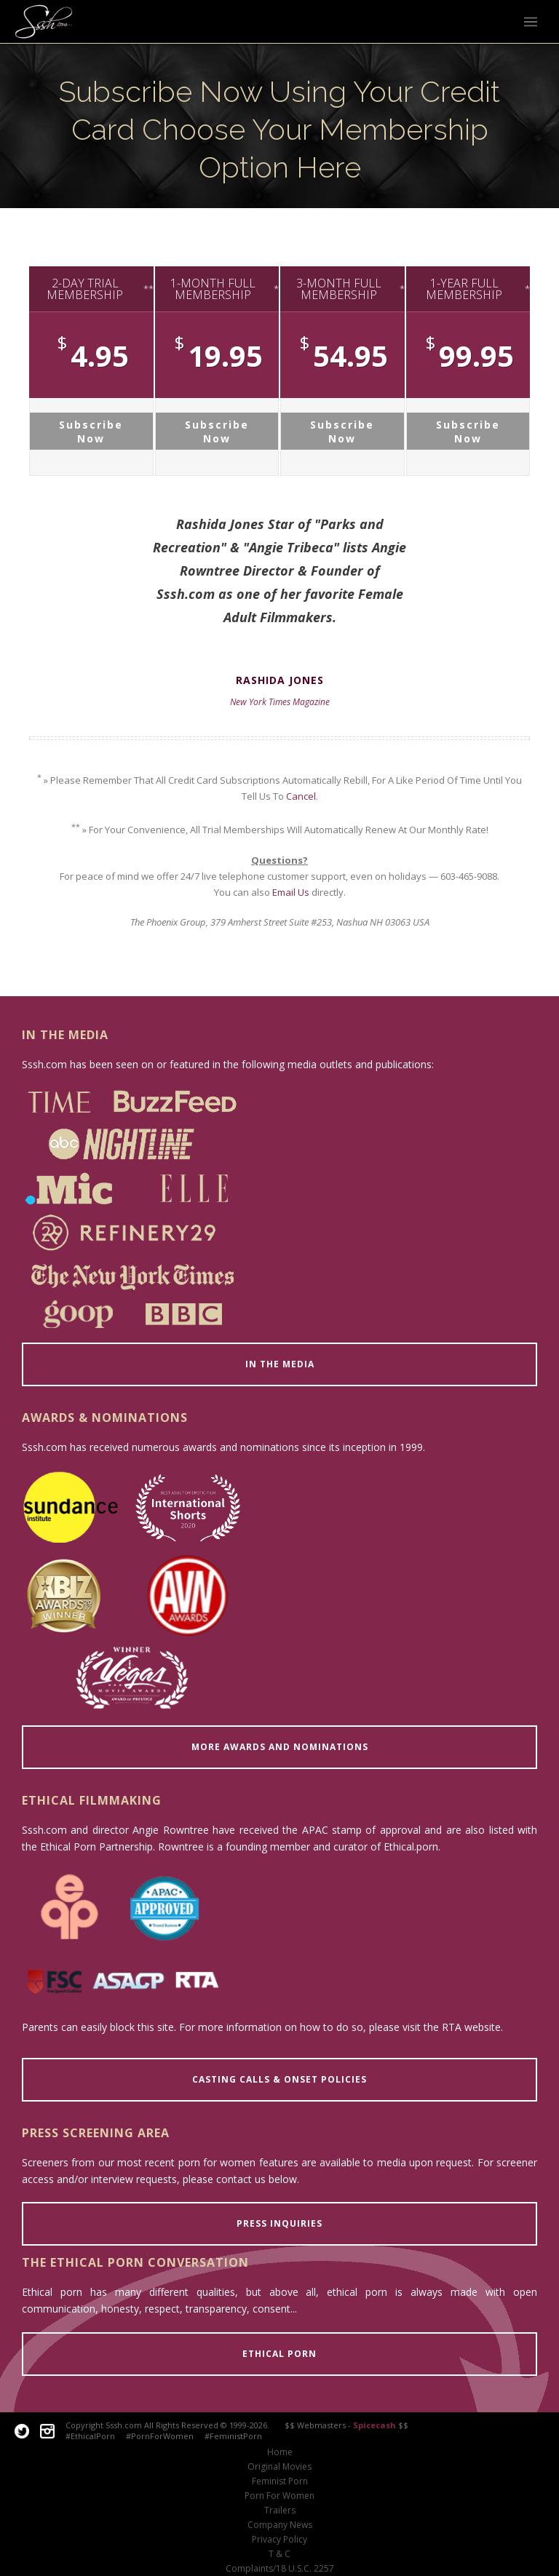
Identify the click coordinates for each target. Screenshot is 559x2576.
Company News (279, 2525)
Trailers (280, 2510)
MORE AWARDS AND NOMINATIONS (279, 1747)
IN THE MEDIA (279, 1364)
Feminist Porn (280, 2481)
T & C (279, 2554)
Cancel (301, 796)
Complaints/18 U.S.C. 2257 (280, 2569)
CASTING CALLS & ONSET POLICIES (279, 2079)
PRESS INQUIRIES (279, 2223)
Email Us (290, 892)
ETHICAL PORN (279, 2354)
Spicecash (374, 2425)
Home (280, 2452)
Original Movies (279, 2467)
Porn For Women (279, 2496)
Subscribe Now (91, 431)
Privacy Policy (279, 2539)
